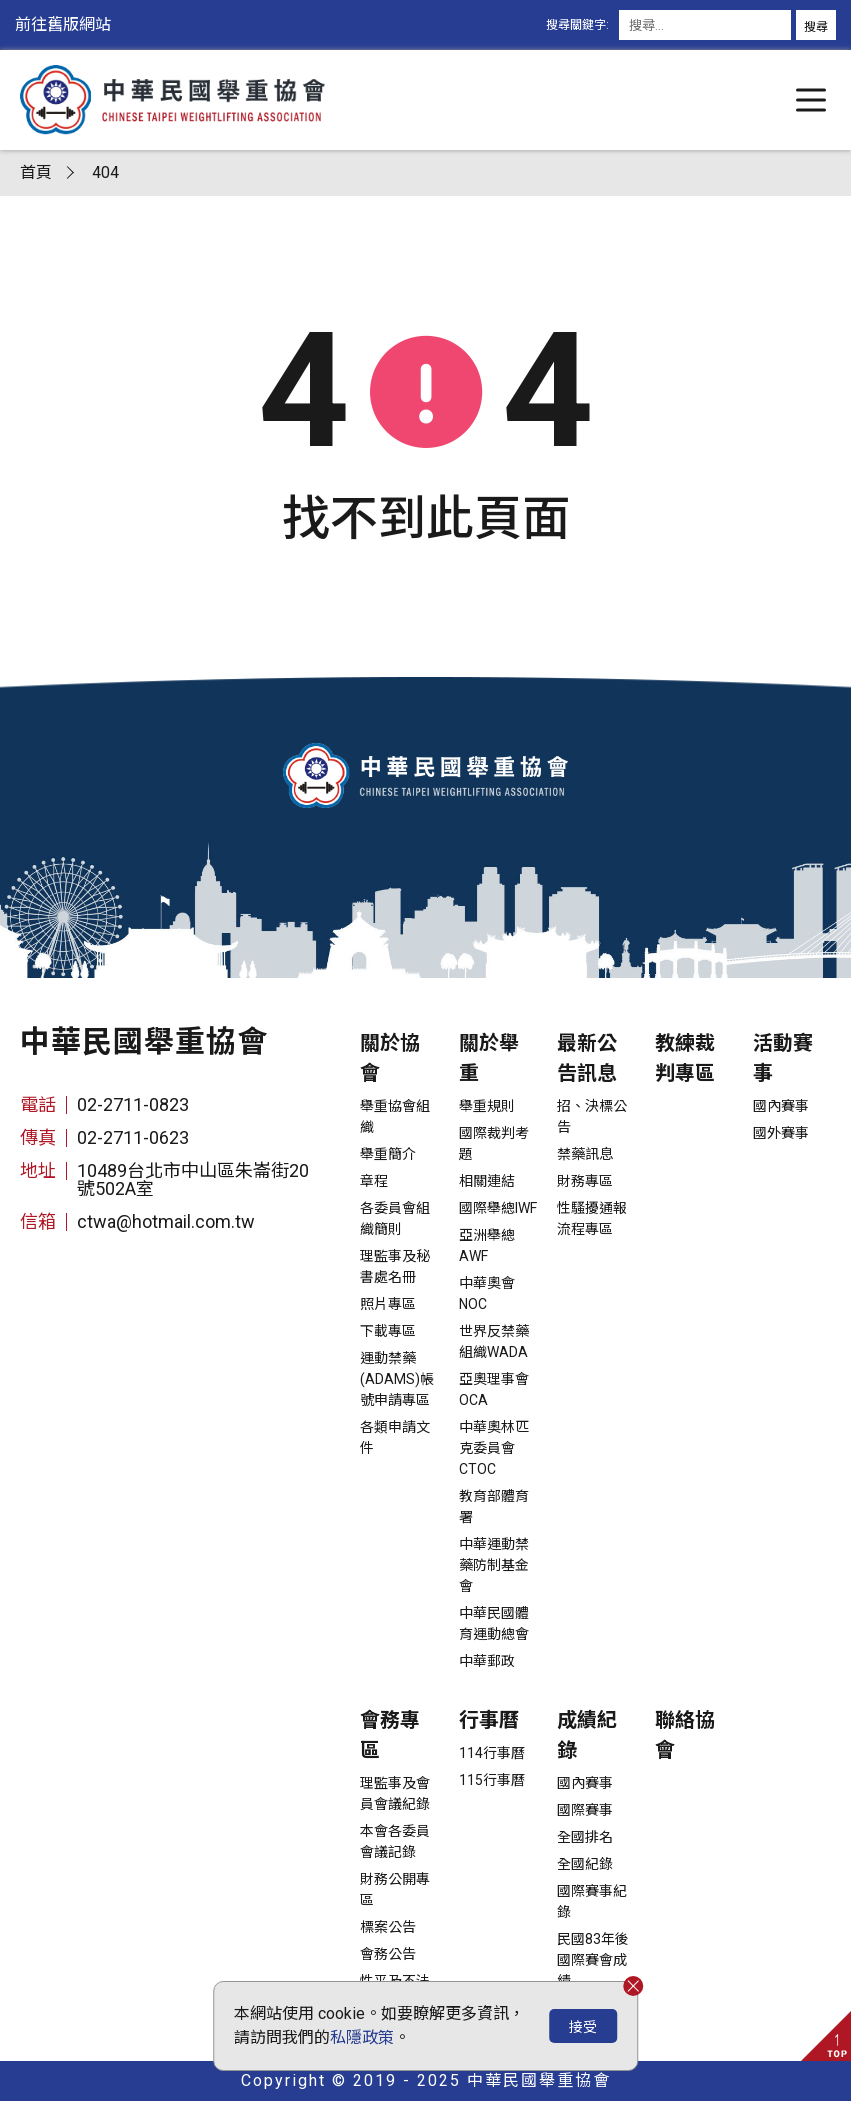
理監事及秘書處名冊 (395, 1266)
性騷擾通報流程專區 (592, 1218)
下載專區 (388, 1331)
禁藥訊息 (585, 1154)
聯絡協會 (685, 1735)
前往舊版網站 (63, 24)
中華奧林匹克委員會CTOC (494, 1448)
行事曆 (489, 1720)
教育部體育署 (494, 1506)
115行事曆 (492, 1780)
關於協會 (390, 1058)
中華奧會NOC (487, 1293)
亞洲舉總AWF (487, 1245)
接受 (583, 2027)
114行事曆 (492, 1753)
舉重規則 (487, 1106)
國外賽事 (781, 1133)
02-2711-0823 (133, 1104)
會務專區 (390, 1735)
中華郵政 (487, 1661)
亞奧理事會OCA (494, 1389)
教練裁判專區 (685, 1058)
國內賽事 (781, 1106)
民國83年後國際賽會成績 (593, 1960)
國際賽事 (585, 1810)
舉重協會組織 (395, 1116)
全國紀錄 (585, 1864)
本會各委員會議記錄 (395, 1841)
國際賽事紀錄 (592, 1901)
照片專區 (388, 1304)
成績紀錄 (587, 1735)
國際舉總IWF (498, 1208)
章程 (374, 1181)
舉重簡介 (388, 1154)
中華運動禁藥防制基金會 (494, 1565)
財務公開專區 (395, 1889)
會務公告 (388, 1954)
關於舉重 (489, 1058)
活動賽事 (783, 1058)
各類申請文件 (395, 1437)
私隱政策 (362, 2037)
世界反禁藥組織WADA (494, 1341)
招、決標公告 (592, 1116)
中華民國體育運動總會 (494, 1623)
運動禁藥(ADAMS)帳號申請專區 (397, 1379)
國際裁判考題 (494, 1143)
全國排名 (585, 1837)
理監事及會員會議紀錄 (395, 1793)
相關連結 (487, 1181)
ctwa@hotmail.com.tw (166, 1221)
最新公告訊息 (587, 1058)
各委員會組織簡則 (395, 1218)
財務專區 (585, 1181)
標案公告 (388, 1927)
